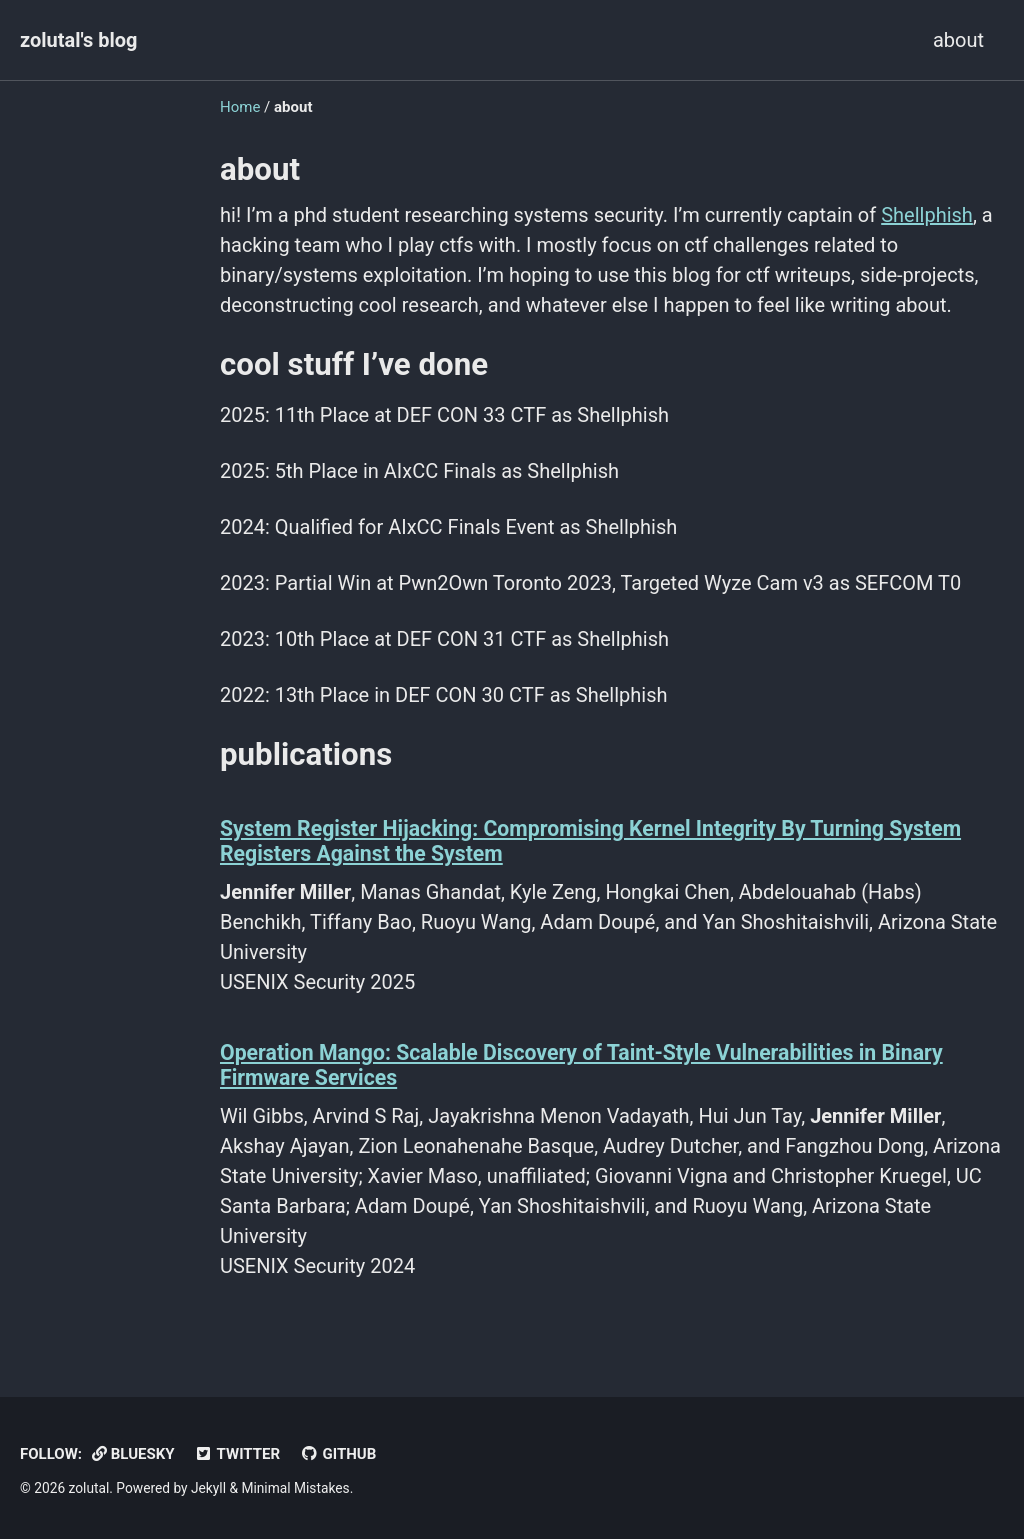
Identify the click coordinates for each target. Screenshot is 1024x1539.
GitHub (338, 1454)
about (958, 40)
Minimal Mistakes (295, 1488)
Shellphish (927, 215)
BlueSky (133, 1454)
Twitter (238, 1454)
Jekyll (208, 1488)
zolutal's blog (78, 40)
